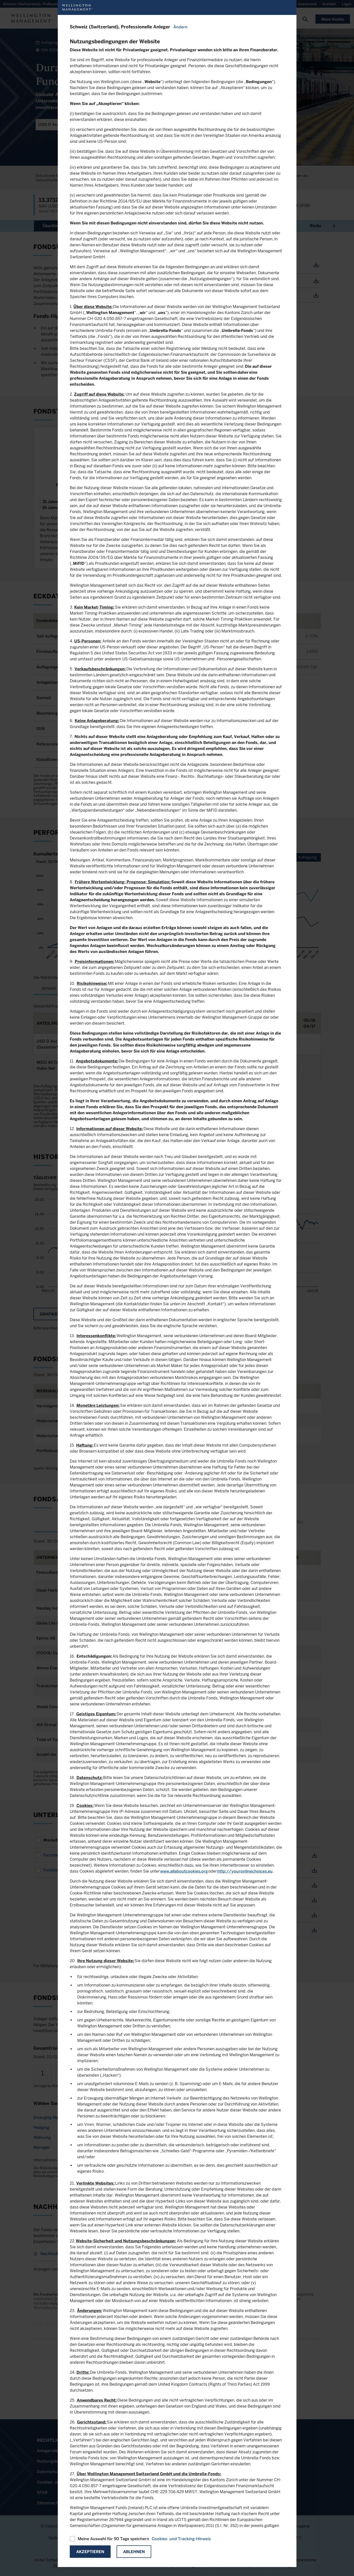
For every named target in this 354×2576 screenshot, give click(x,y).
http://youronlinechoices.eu (245, 1871)
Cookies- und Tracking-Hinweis (181, 2538)
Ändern (180, 27)
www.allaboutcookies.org (184, 1871)
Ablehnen (134, 2551)
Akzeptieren (90, 2551)
